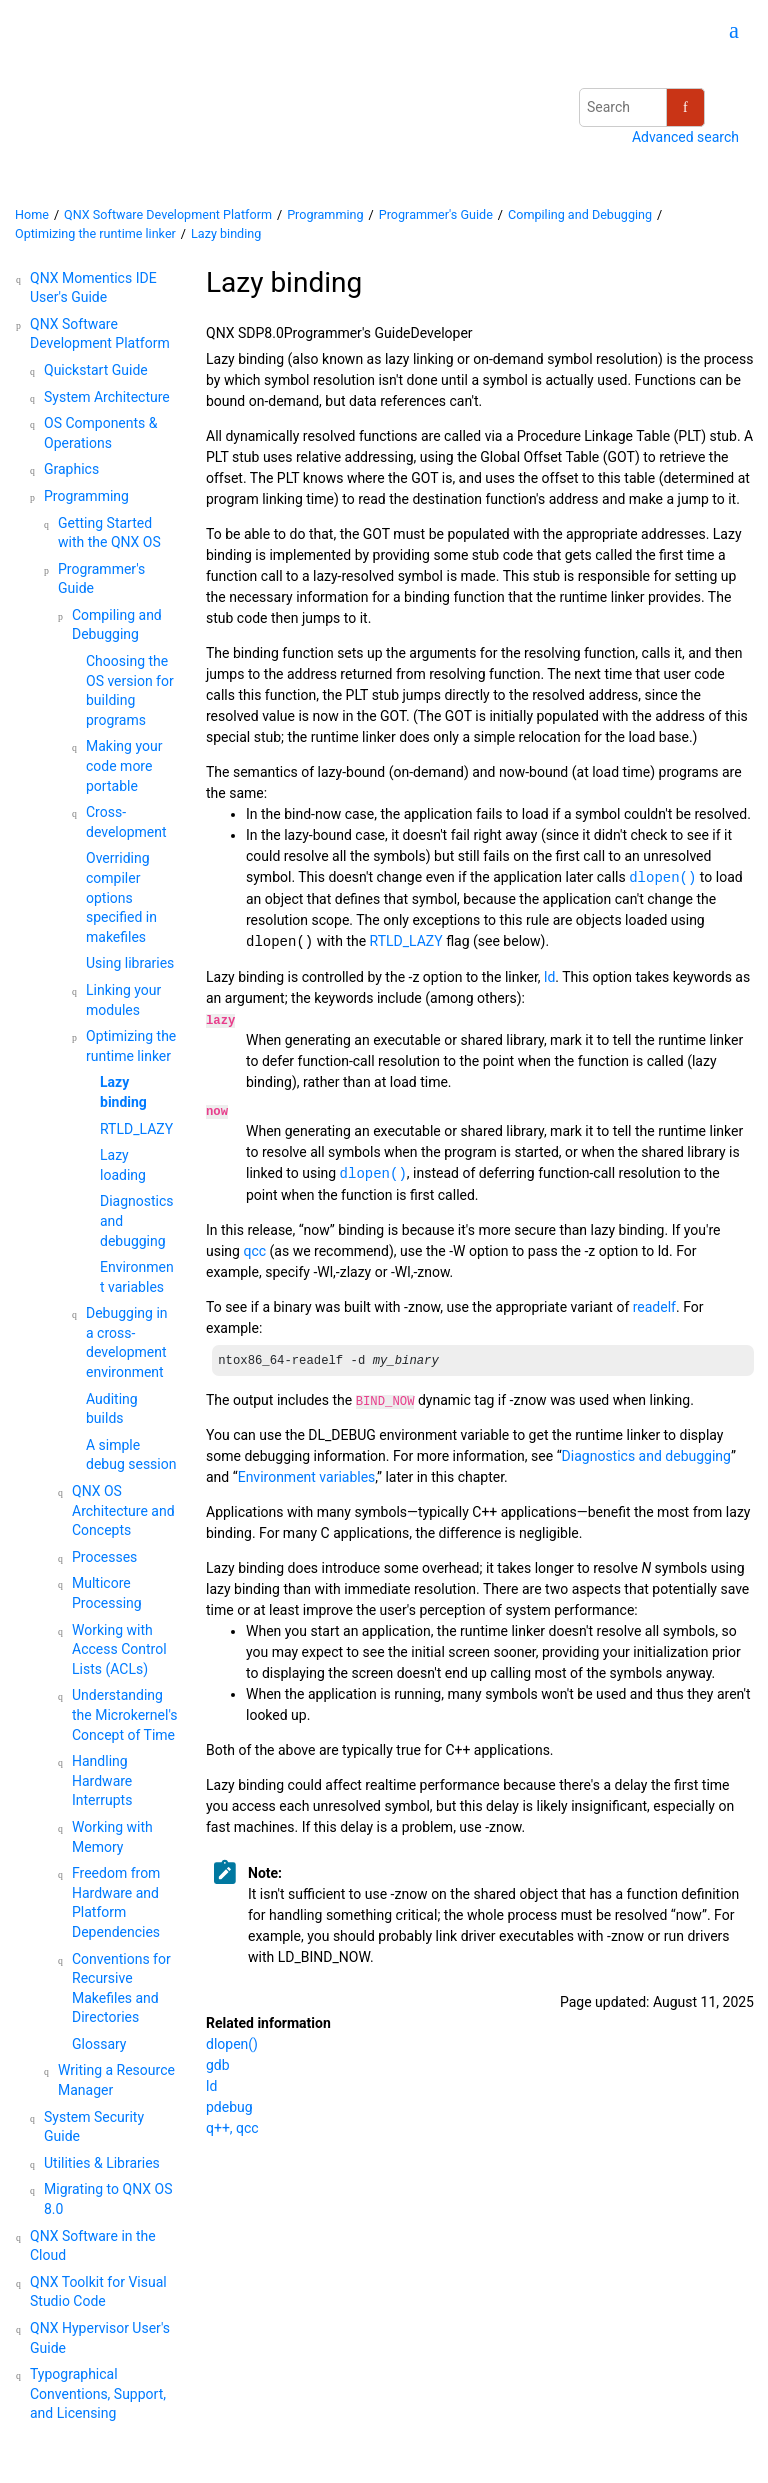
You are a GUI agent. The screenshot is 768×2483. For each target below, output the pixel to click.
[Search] (685, 107)
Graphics (71, 469)
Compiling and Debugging (580, 214)
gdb (218, 2065)
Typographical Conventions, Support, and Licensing (98, 2393)
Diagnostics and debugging (646, 1456)
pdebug (229, 2107)
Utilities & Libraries (102, 2163)
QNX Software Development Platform (168, 214)
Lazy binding (226, 233)
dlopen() (232, 2044)
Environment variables (307, 1477)
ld (211, 2086)
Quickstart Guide (96, 370)
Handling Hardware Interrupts (102, 1780)
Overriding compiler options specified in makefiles (121, 897)
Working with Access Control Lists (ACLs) (119, 1649)
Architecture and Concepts (123, 1510)
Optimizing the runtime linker (95, 233)
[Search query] (642, 107)
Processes (104, 1557)
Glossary (99, 2044)
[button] (22, 279)
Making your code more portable (124, 765)
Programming (325, 214)
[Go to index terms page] (725, 33)
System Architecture (107, 397)
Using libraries (130, 963)
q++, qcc (232, 2128)
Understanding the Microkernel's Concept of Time (125, 1714)
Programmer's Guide (436, 214)
